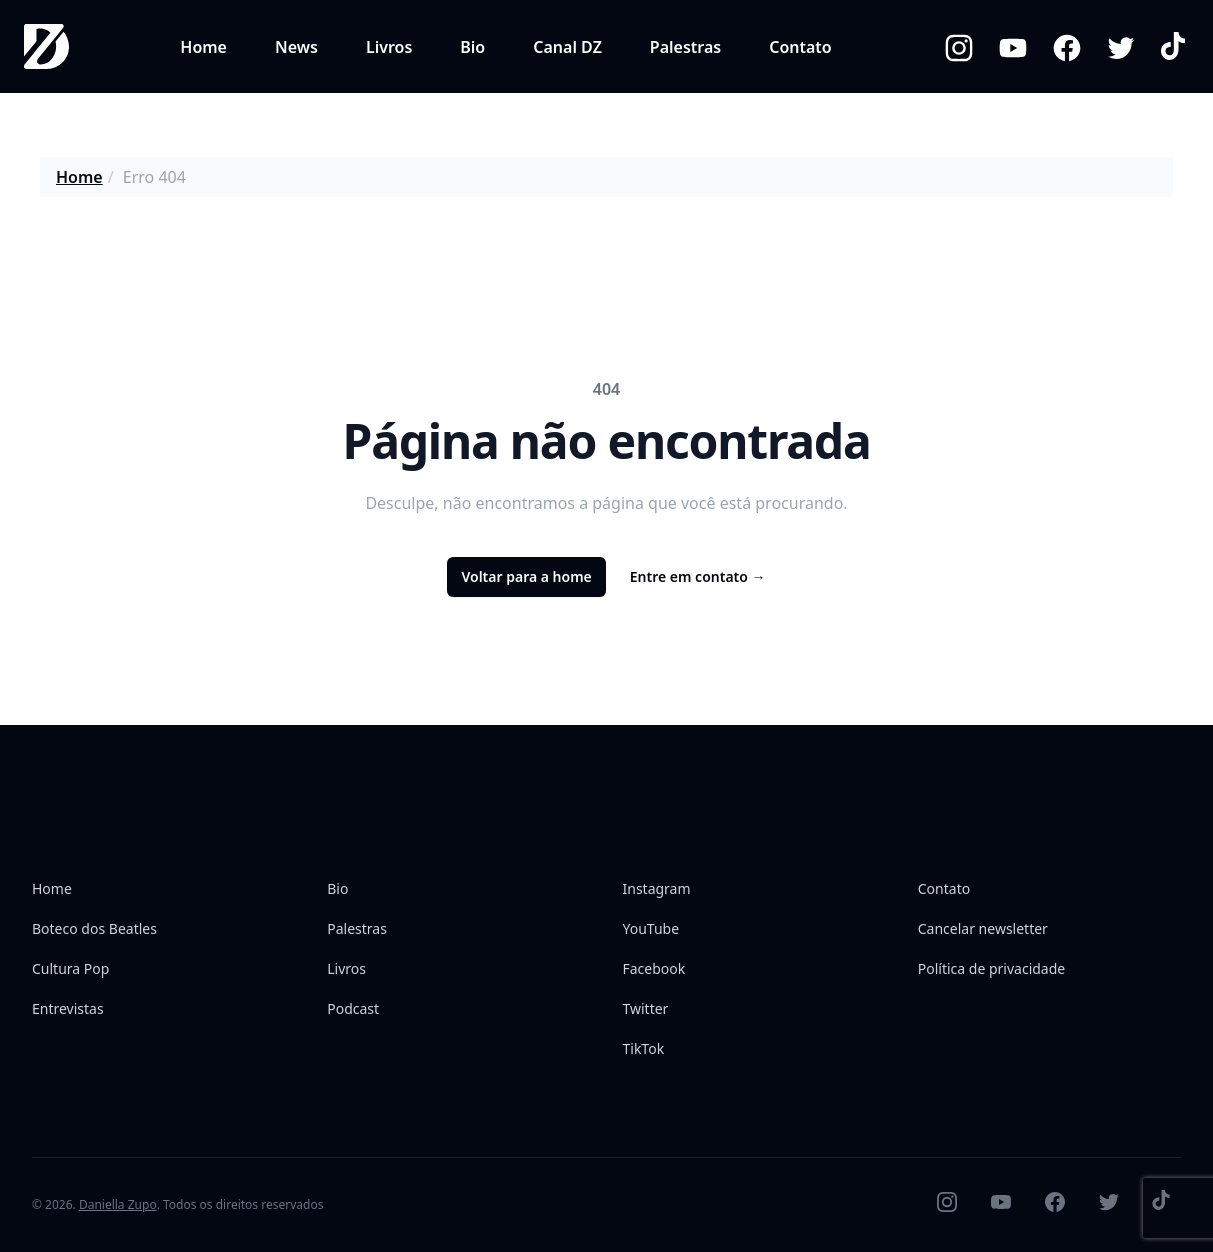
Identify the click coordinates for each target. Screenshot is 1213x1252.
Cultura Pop (70, 968)
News (296, 47)
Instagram (657, 888)
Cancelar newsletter (983, 928)
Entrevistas (68, 1008)
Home (203, 47)
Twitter (646, 1008)
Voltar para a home (526, 576)
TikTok (644, 1048)
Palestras (685, 47)
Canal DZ (567, 47)
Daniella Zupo (118, 1204)
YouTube (651, 928)
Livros (389, 47)
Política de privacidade (991, 968)
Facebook (654, 968)
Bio (472, 47)
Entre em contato (698, 576)
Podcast (353, 1008)
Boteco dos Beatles (94, 928)
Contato (800, 47)
